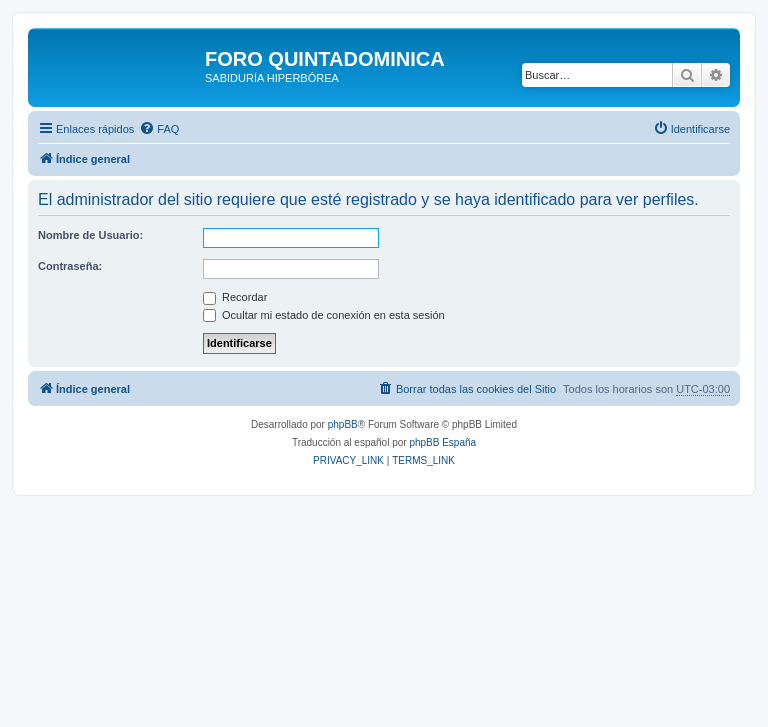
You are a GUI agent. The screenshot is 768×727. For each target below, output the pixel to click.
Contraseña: (70, 266)
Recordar (235, 297)
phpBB (343, 424)
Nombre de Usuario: (90, 235)
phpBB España (442, 442)
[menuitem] (159, 129)
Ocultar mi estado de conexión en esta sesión (324, 315)
